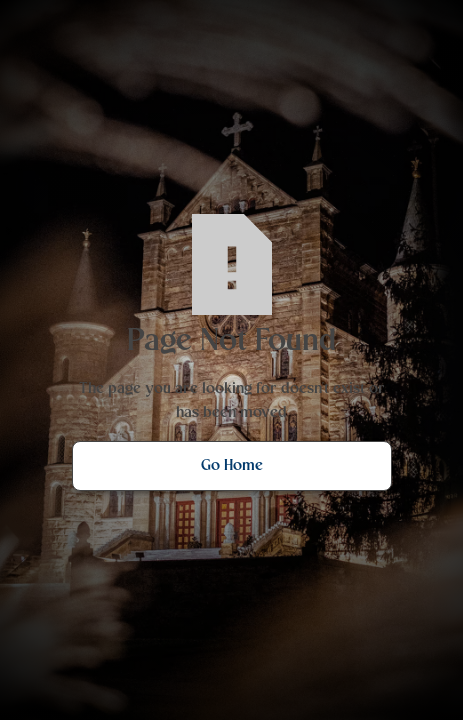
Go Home (232, 466)
